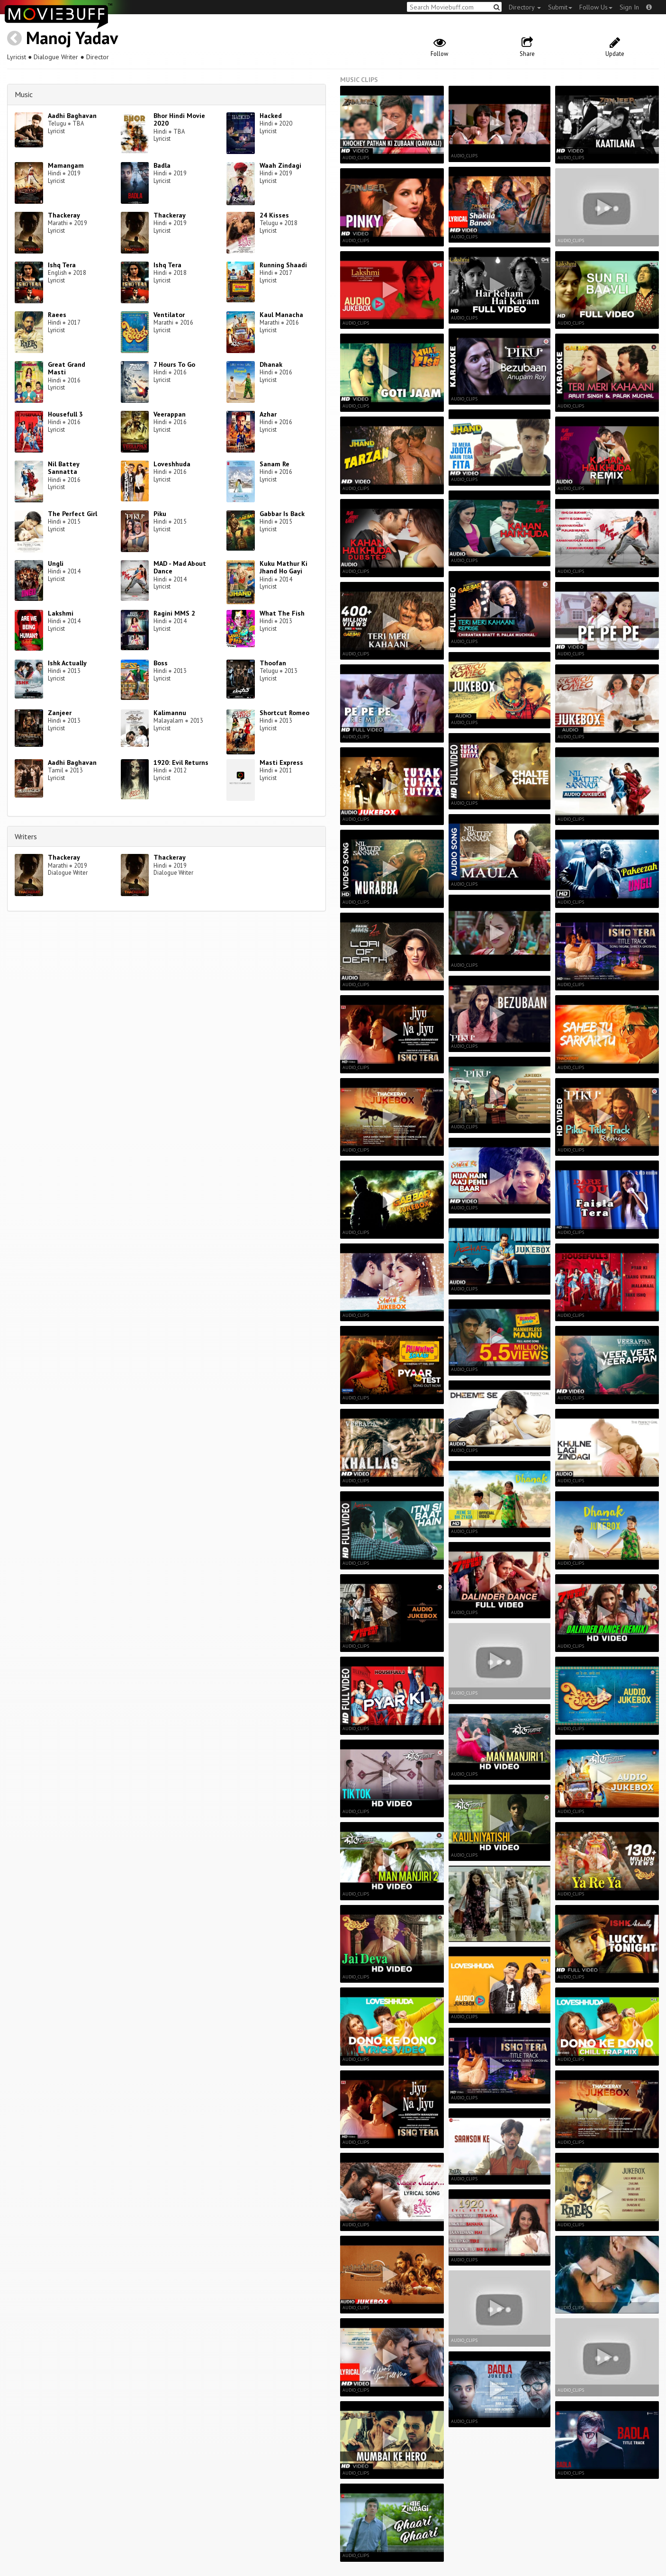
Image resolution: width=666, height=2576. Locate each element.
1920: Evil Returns (180, 762)
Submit (560, 7)
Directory (525, 7)
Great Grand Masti (66, 368)
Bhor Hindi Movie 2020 (179, 119)
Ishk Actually (67, 663)
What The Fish (282, 613)
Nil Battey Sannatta (63, 468)
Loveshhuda (171, 464)
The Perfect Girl (72, 513)
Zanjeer (60, 712)
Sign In (629, 7)
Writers (26, 836)
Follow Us (595, 7)
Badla (162, 165)
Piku (159, 513)
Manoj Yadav (72, 38)
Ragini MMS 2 (174, 613)
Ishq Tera (62, 265)
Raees (57, 314)
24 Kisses (274, 215)
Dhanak (271, 364)
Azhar (268, 414)
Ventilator (169, 314)
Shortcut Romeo (284, 712)
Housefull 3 (65, 414)
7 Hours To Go (174, 364)
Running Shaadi (283, 265)
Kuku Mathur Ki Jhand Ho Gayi (283, 567)
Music (24, 94)
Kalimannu (169, 712)
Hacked (271, 115)
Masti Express (281, 762)
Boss (160, 663)
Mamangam (66, 165)
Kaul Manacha (281, 314)
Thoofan (273, 663)
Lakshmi (60, 613)
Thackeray (64, 215)
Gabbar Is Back (282, 513)
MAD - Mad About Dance (179, 567)
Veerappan (169, 414)
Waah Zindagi (280, 165)
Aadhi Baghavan (72, 115)
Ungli (55, 563)
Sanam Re (274, 464)
